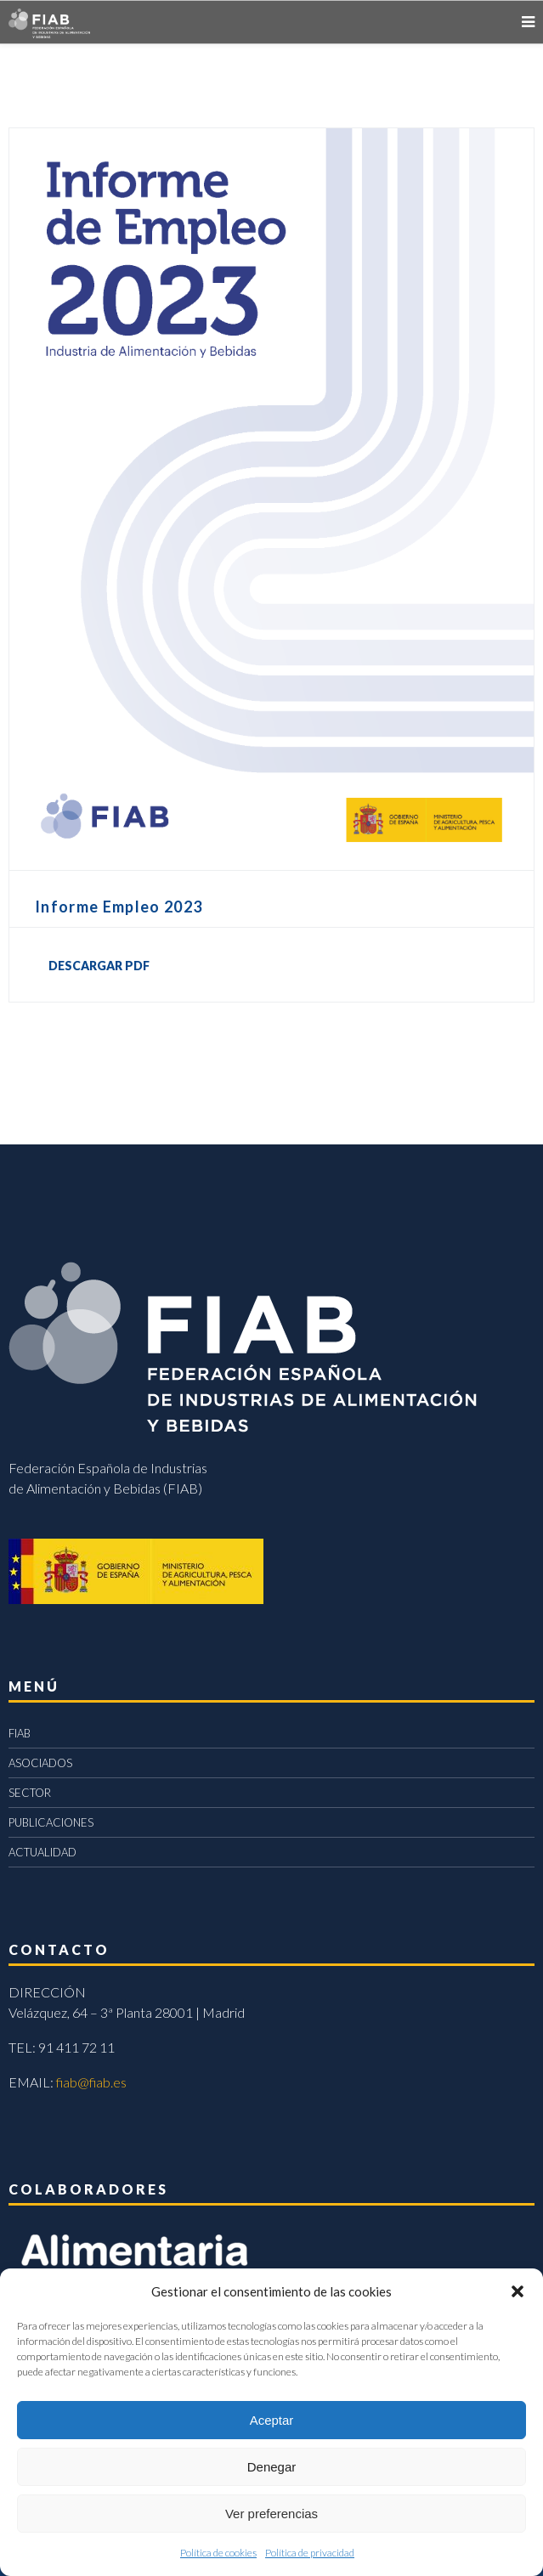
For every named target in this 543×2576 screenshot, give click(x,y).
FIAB (19, 1733)
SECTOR (29, 1792)
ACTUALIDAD (42, 1852)
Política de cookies (218, 2552)
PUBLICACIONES (50, 1822)
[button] (517, 2291)
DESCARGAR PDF (99, 965)
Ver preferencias (271, 2513)
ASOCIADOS (40, 1763)
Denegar (272, 2467)
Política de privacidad (309, 2552)
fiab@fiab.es (91, 2082)
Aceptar (272, 2420)
